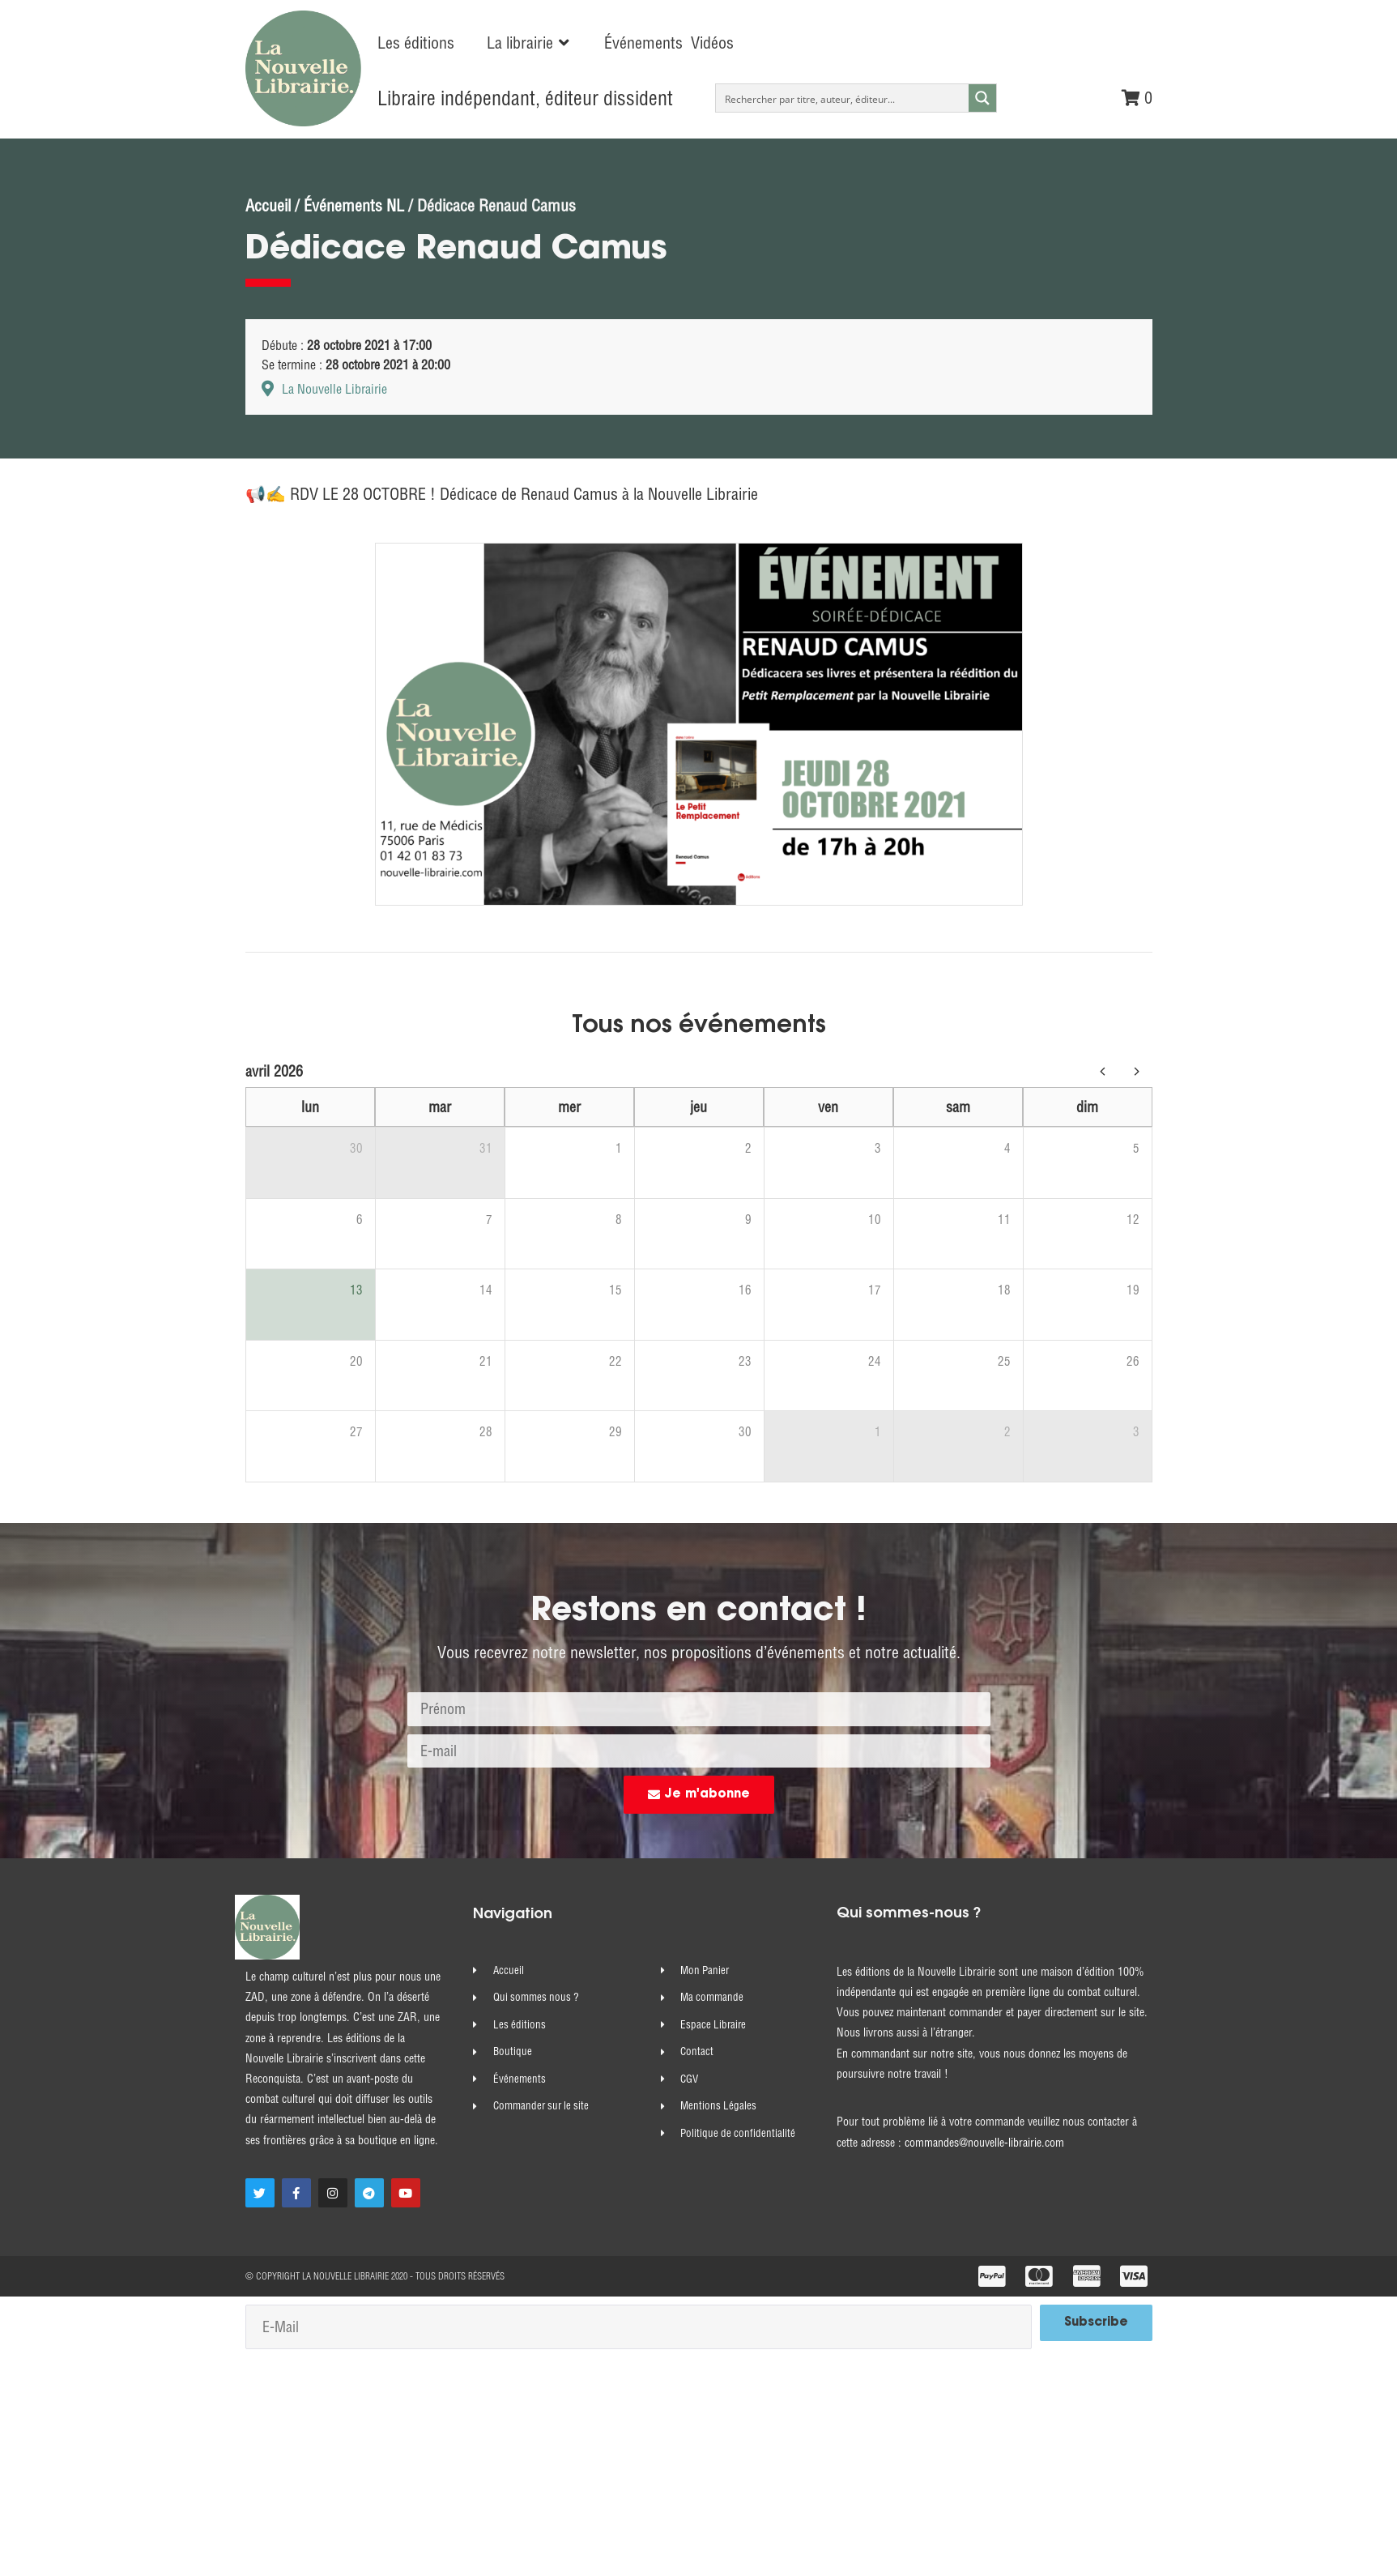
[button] (529, 42)
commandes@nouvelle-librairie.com (984, 2142)
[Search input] (842, 98)
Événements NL (354, 205)
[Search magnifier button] (982, 98)
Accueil (268, 205)
